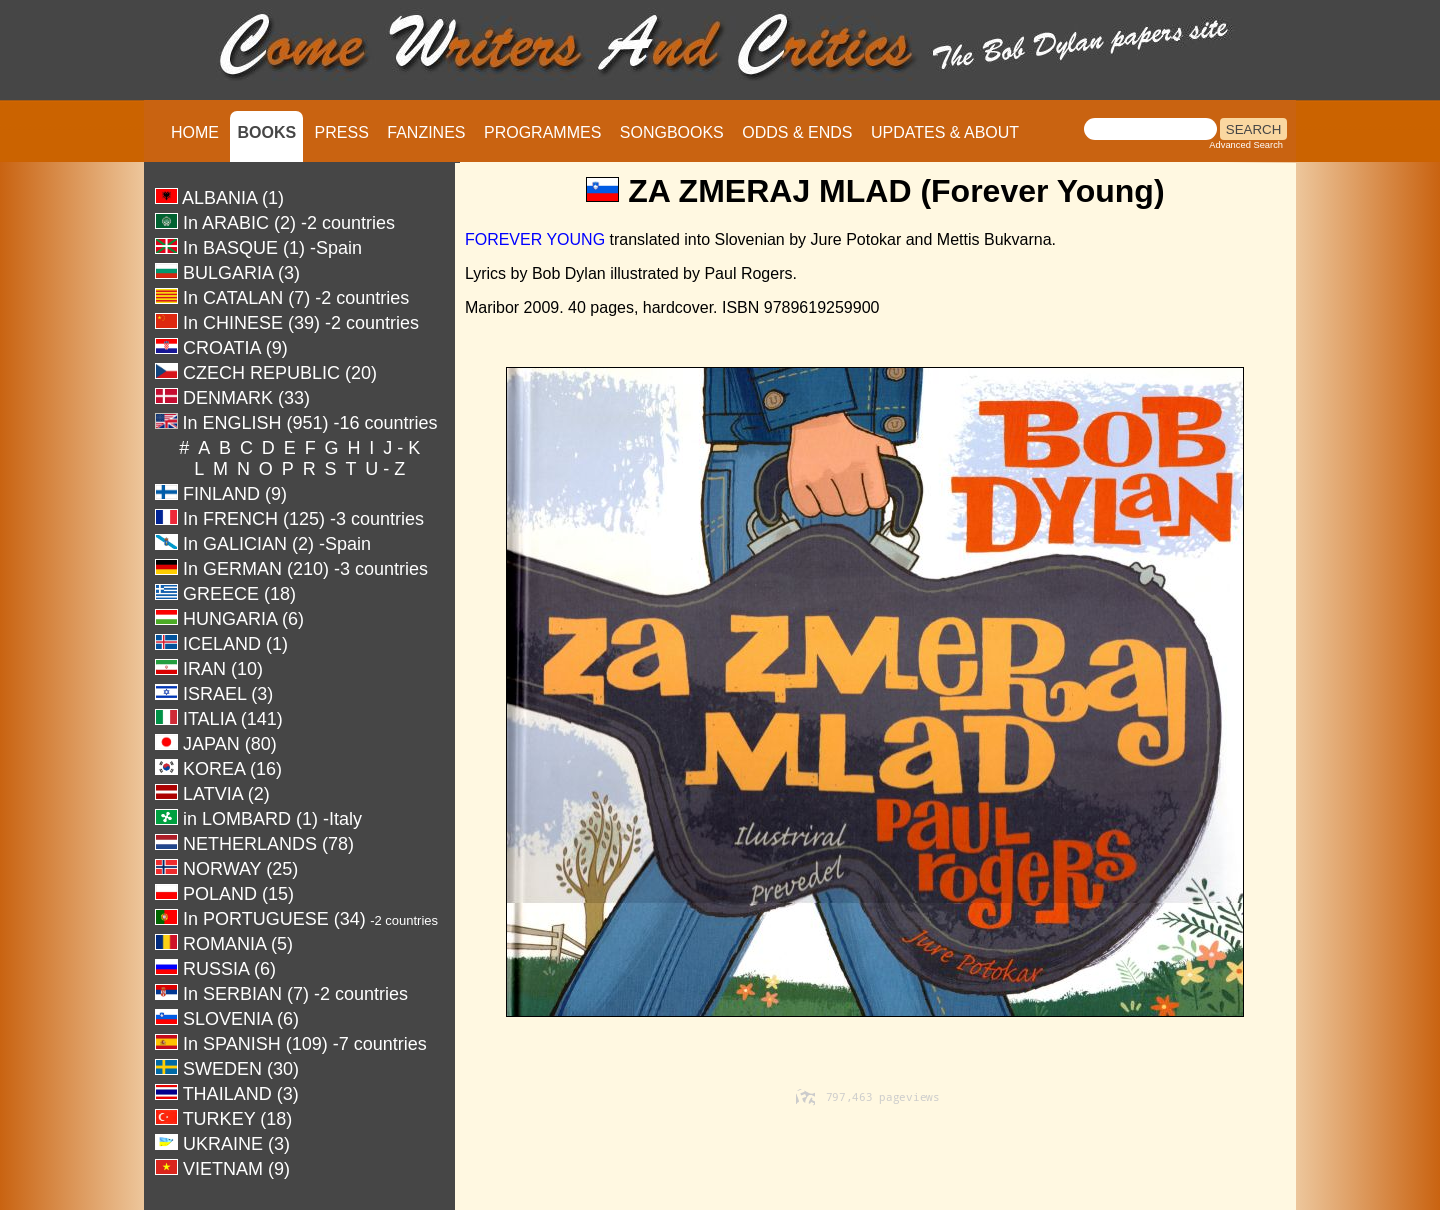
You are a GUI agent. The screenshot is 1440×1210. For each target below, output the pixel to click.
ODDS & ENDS (797, 132)
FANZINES (426, 132)
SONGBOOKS (672, 132)
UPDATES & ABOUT (945, 132)
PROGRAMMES (542, 132)
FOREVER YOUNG (535, 239)
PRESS (342, 132)
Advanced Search (1246, 145)
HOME (195, 132)
